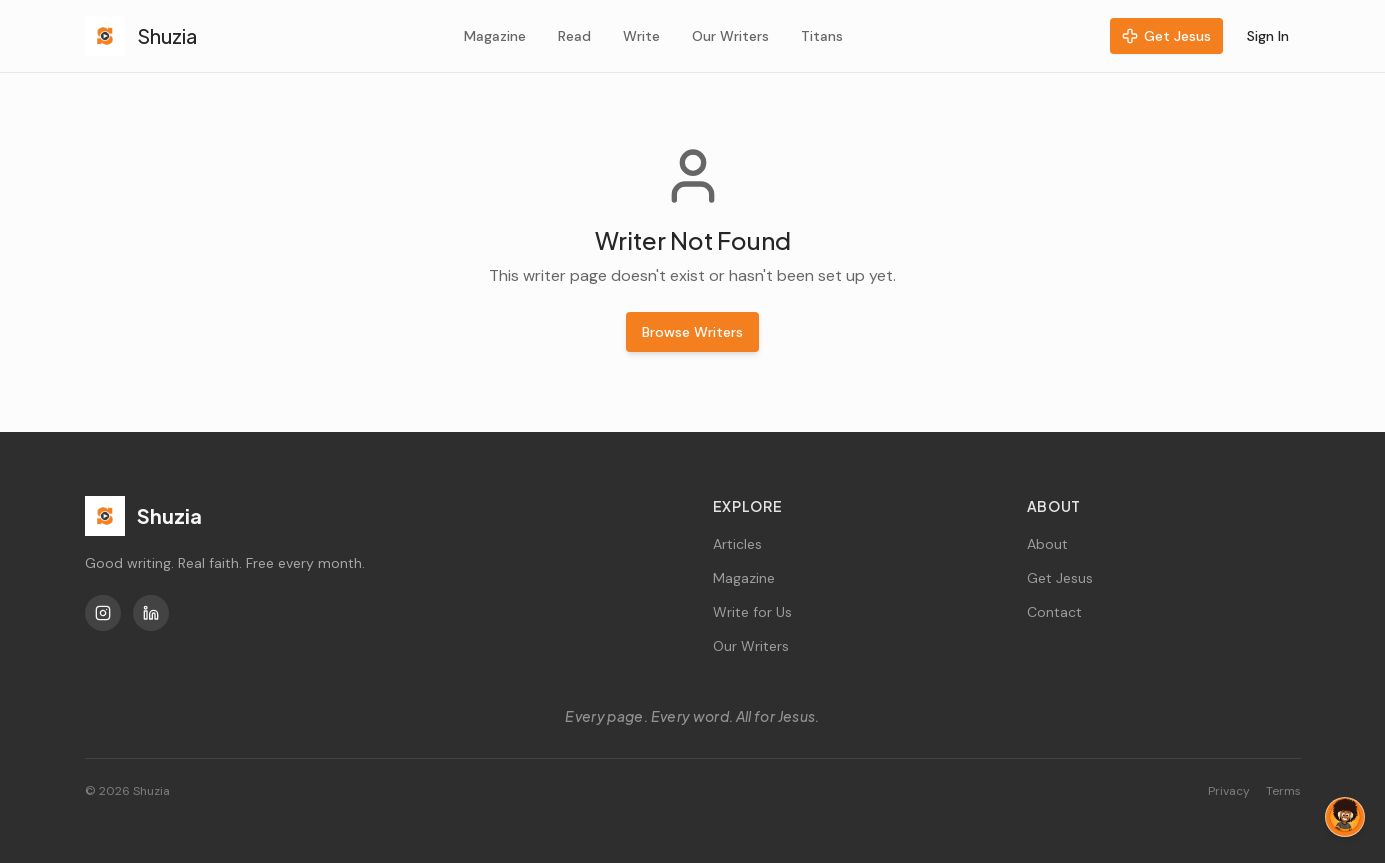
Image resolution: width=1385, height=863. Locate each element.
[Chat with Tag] (1345, 817)
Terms (1283, 791)
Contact (1054, 612)
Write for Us (752, 612)
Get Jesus (1166, 36)
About (1047, 544)
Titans (822, 36)
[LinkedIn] (151, 613)
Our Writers (730, 36)
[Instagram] (103, 613)
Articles (737, 544)
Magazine (495, 36)
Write (641, 36)
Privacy (1229, 791)
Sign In (1268, 36)
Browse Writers (692, 332)
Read (574, 36)
